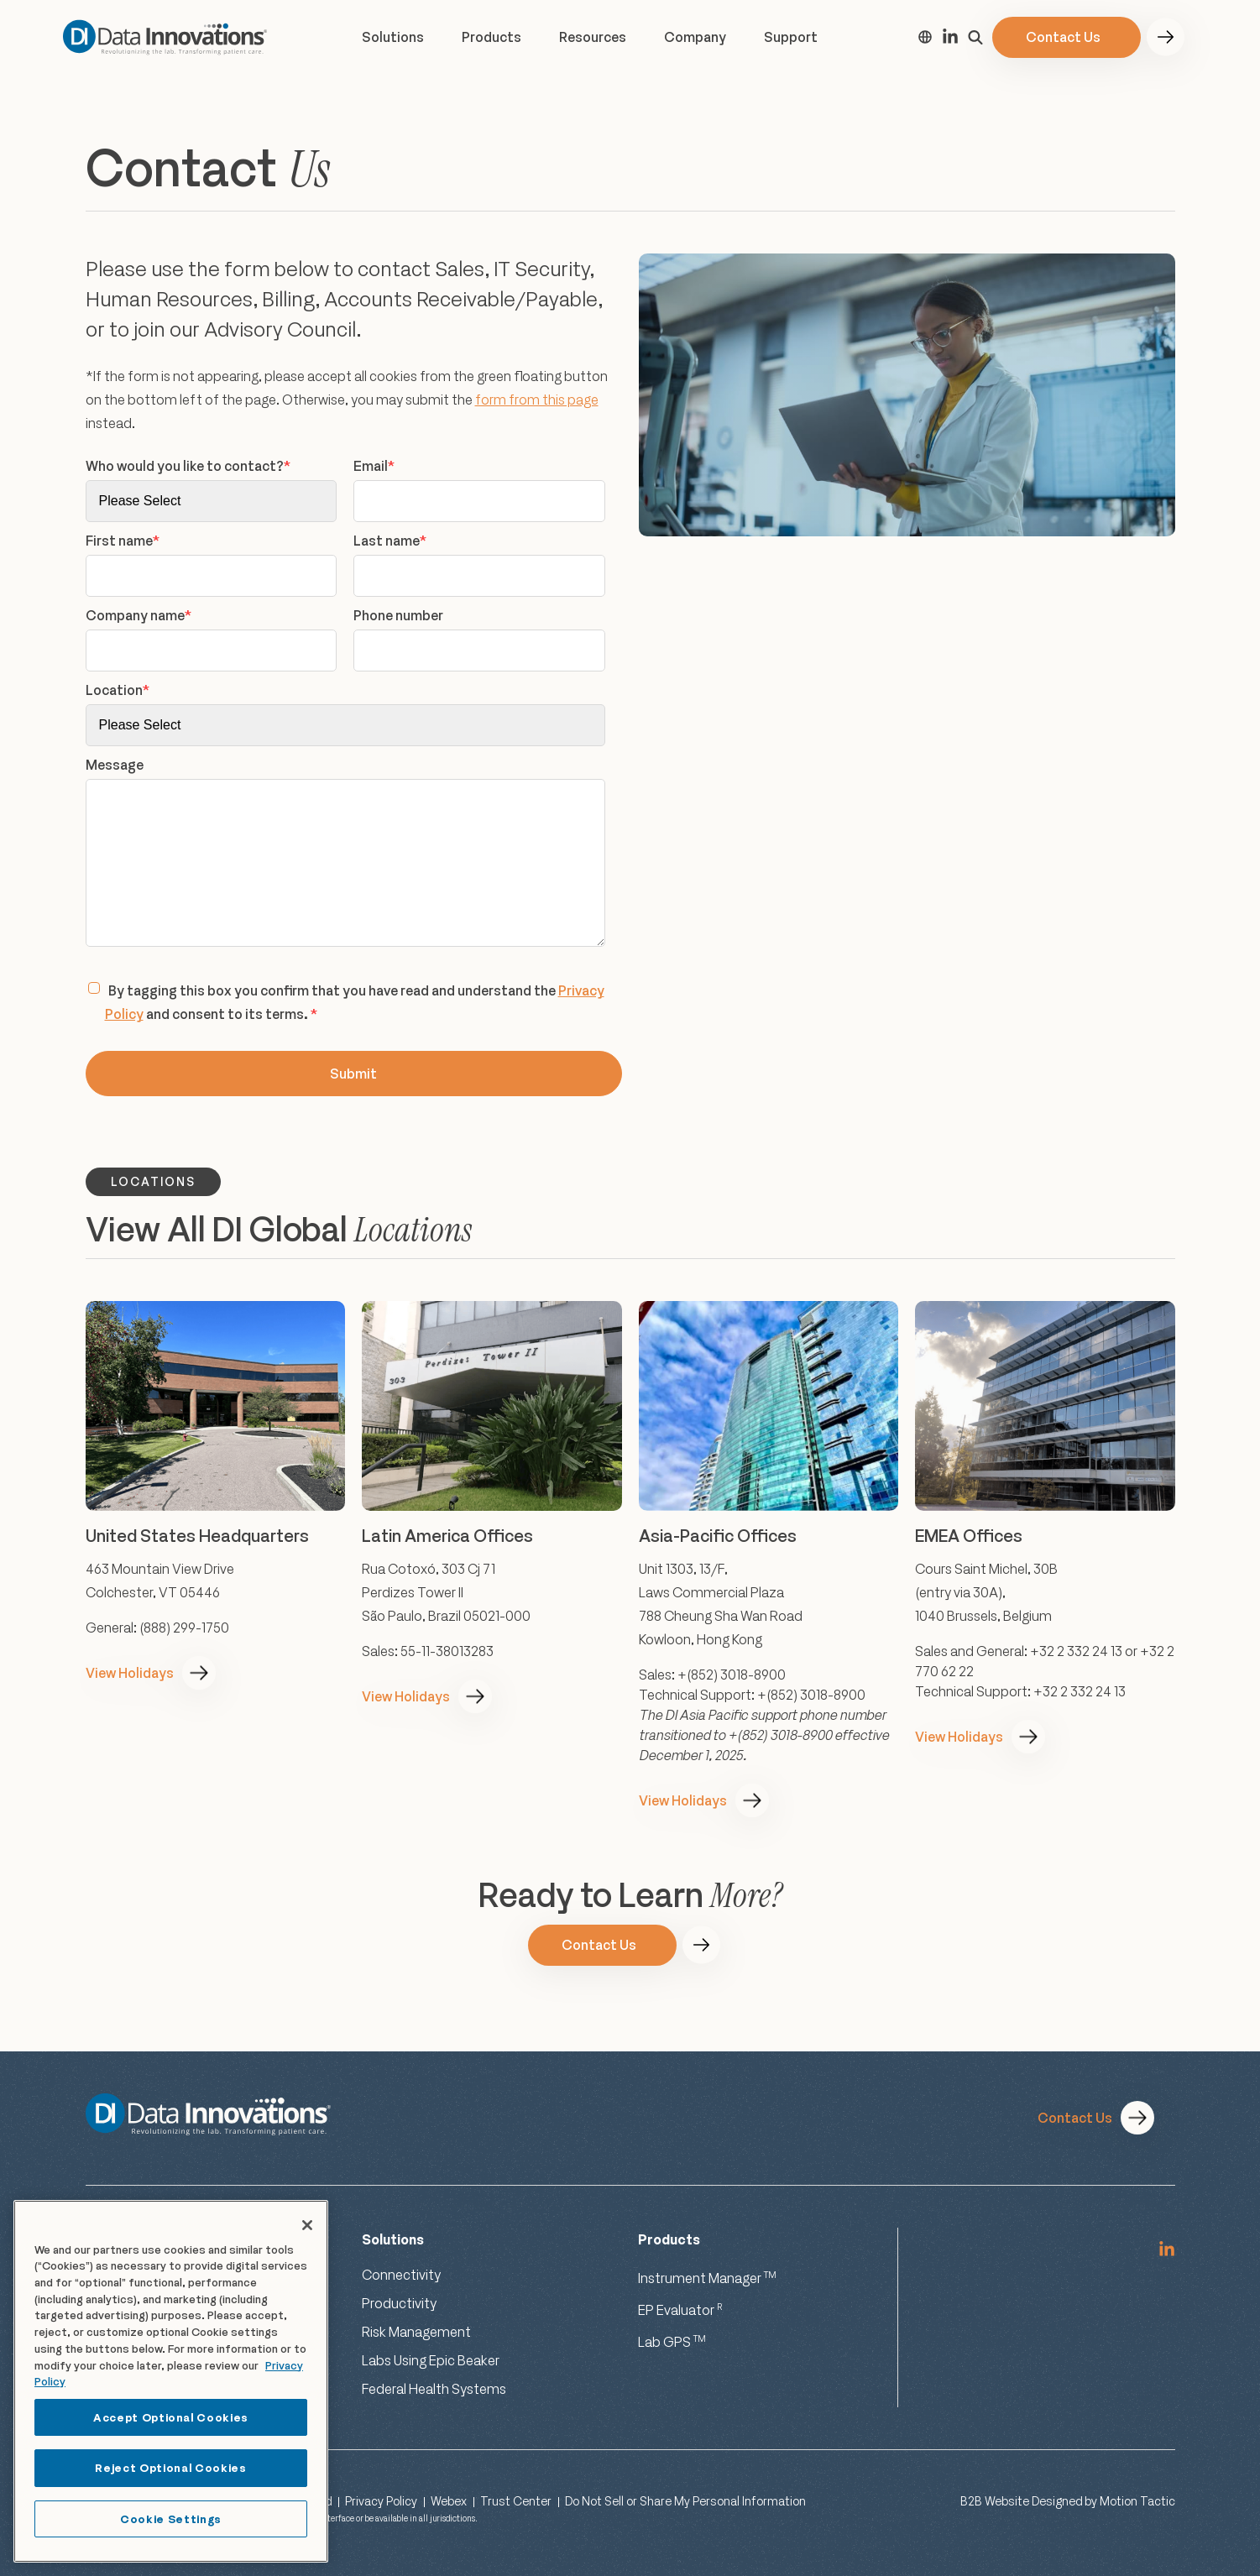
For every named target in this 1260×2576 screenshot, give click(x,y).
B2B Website (994, 2501)
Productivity (399, 2303)
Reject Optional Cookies (170, 2467)
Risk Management (416, 2331)
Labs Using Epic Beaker (430, 2360)
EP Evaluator (680, 2310)
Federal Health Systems (434, 2388)
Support (791, 37)
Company (695, 37)
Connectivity (401, 2274)
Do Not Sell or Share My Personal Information (685, 2501)
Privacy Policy (381, 2501)
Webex (449, 2501)
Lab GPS (672, 2341)
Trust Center (516, 2501)
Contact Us (1063, 37)
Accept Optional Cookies (170, 2417)
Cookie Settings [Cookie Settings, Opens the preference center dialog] (171, 2519)
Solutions (393, 37)
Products (491, 37)
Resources (592, 37)
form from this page (537, 399)
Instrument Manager (707, 2278)
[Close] (307, 2225)
